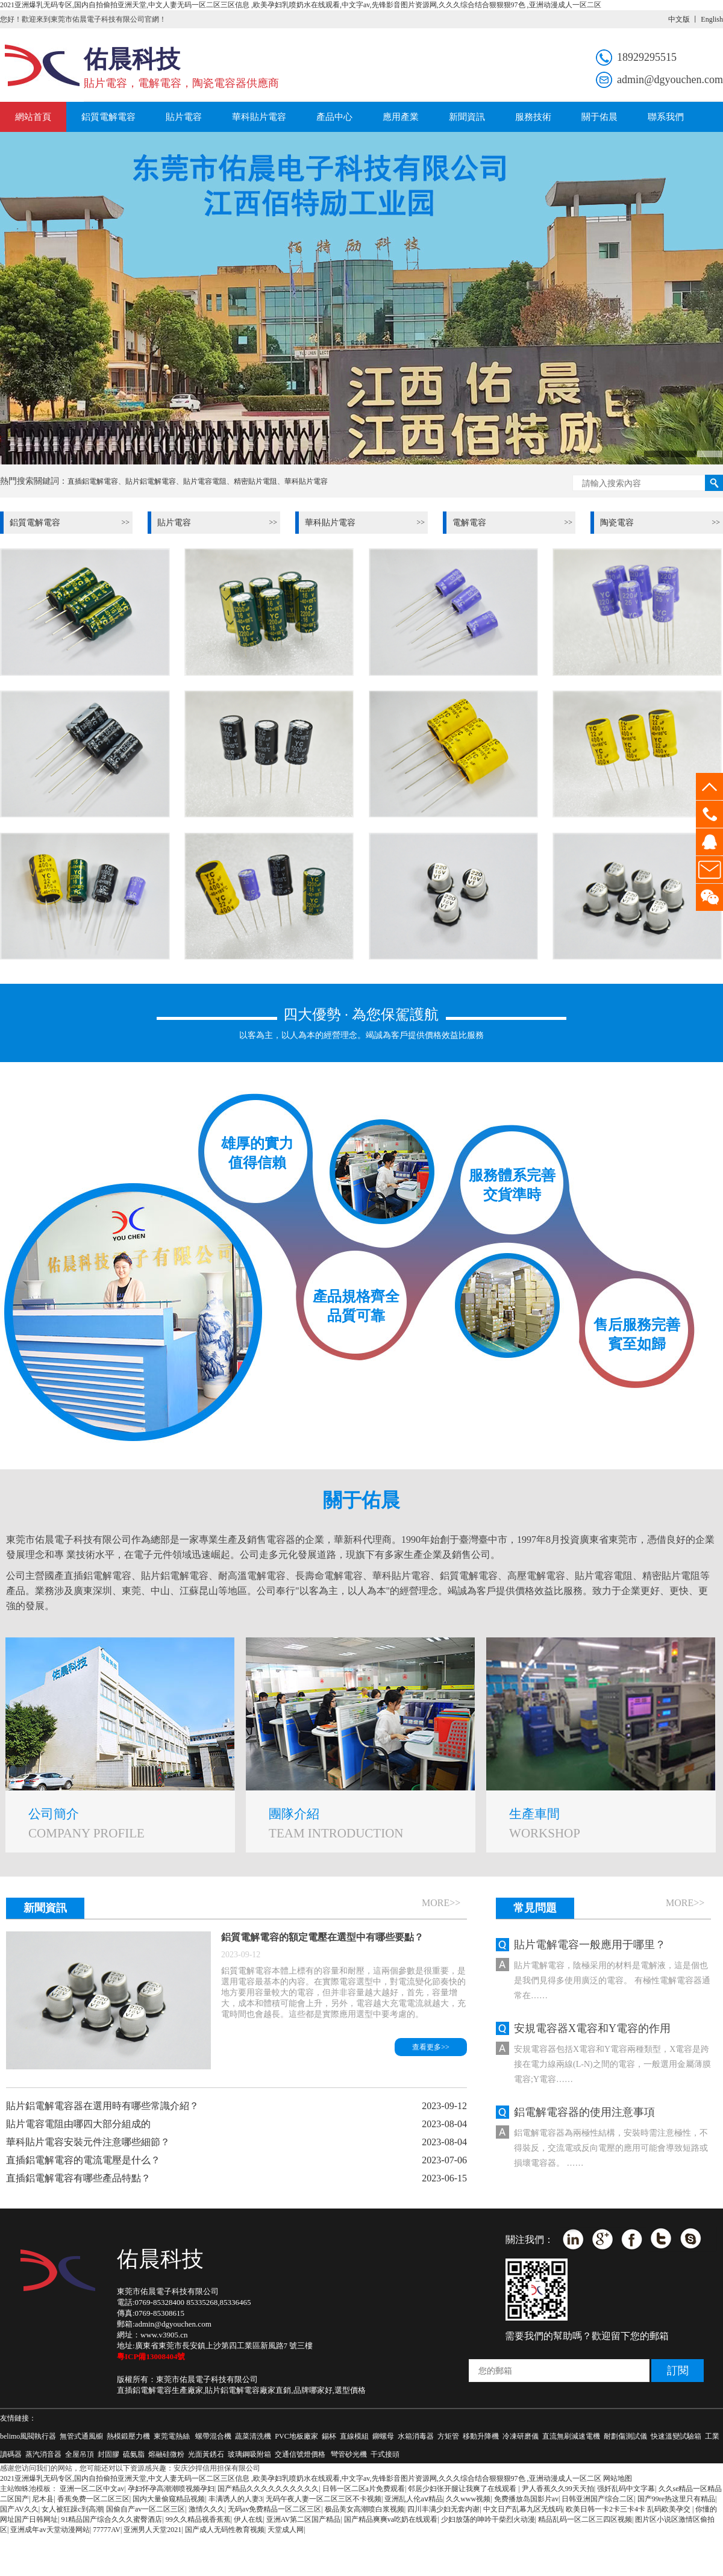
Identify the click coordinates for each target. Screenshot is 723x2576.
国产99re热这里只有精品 (676, 2499)
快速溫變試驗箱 (676, 2436)
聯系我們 (666, 117)
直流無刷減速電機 (571, 2436)
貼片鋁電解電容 (150, 481)
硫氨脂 (134, 2454)
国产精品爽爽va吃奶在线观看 (390, 2519)
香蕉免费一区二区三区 (93, 2499)
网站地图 (617, 2478)
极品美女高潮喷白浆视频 (364, 2509)
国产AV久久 (19, 2509)
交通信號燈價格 (301, 2454)
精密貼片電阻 (255, 481)
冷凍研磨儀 (520, 2436)
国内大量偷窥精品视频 (169, 2499)
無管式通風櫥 (81, 2436)
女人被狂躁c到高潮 (72, 2509)
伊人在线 (248, 2519)
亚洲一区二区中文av (92, 2488)
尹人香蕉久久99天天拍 (558, 2488)
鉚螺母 (383, 2436)
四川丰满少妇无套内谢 (443, 2509)
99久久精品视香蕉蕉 (198, 2519)
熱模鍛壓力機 (128, 2436)
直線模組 (354, 2436)
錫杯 (329, 2436)
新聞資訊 (467, 117)
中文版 (679, 19)
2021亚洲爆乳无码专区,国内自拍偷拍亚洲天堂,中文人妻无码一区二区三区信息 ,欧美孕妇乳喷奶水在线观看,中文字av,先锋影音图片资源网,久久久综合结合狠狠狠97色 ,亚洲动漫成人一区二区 (300, 5)
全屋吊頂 (79, 2454)
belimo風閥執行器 (28, 2436)
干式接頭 (385, 2454)
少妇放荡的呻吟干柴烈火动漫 (488, 2519)
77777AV (106, 2529)
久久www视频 (468, 2499)
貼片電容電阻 (205, 481)
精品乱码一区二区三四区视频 (585, 2519)
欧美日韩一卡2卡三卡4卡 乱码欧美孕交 (629, 2509)
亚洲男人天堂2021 (152, 2529)
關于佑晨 (599, 117)
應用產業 (401, 117)
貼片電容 (184, 117)
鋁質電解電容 (108, 117)
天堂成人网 (286, 2529)
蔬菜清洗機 (253, 2436)
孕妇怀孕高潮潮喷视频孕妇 (171, 2488)
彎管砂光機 (349, 2454)
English (712, 19)
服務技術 (533, 117)
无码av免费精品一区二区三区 (274, 2509)
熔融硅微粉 (166, 2454)
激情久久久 (207, 2509)
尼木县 (43, 2499)
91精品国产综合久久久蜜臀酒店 (111, 2519)
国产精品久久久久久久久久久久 (268, 2488)
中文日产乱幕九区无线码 (523, 2509)
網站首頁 (33, 117)
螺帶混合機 (213, 2436)
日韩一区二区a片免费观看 (363, 2488)
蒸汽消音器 (43, 2454)
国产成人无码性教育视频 (224, 2529)
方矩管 (448, 2436)
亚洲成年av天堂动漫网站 (49, 2529)
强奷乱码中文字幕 (626, 2488)
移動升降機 (481, 2436)
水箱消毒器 (416, 2436)
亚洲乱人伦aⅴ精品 (413, 2499)
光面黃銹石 (206, 2454)
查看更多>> (430, 2047)
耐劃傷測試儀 (625, 2436)
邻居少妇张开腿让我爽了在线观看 (463, 2488)
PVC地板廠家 (296, 2436)
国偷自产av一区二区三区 (145, 2509)
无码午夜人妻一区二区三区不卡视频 (323, 2499)
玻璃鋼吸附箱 (249, 2454)
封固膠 (108, 2454)
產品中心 (334, 117)
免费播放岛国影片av (526, 2499)
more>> (441, 1903)
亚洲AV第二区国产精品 (303, 2519)
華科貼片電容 (259, 117)
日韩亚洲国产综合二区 (598, 2499)
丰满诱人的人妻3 (235, 2499)
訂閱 (678, 2371)
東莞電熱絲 (172, 2436)
